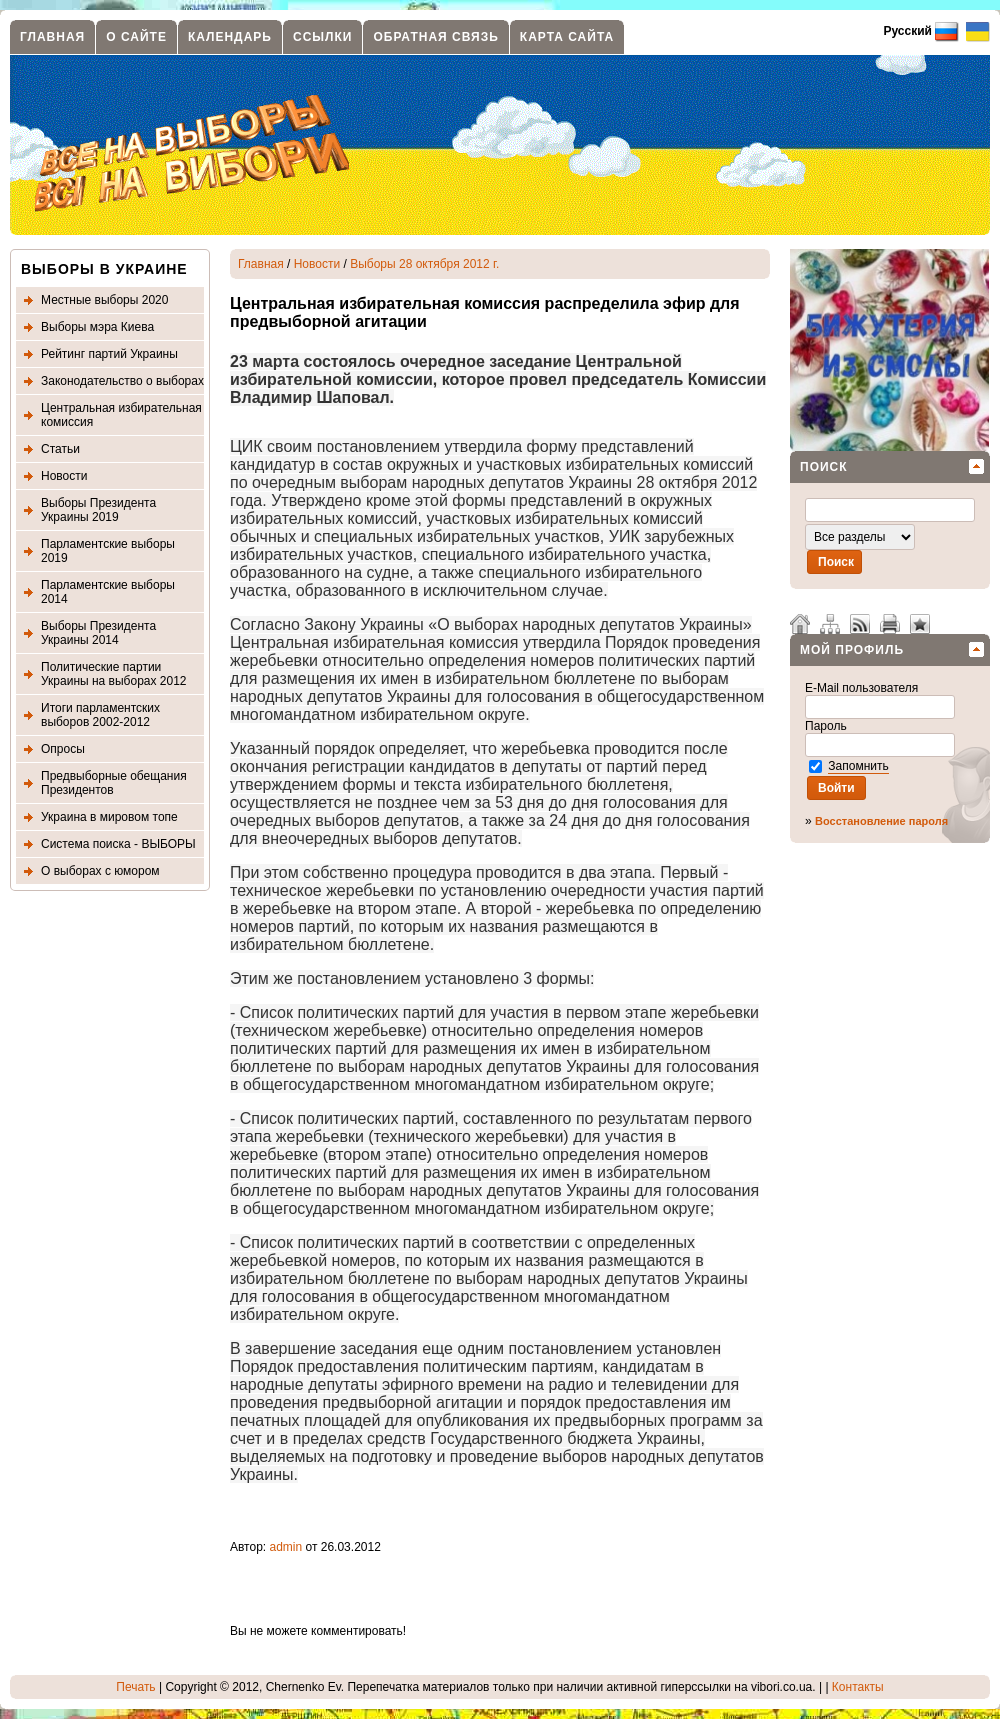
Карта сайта (567, 37)
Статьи (60, 449)
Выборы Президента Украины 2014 (98, 633)
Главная (52, 37)
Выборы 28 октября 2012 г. (424, 264)
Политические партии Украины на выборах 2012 (114, 674)
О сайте (136, 37)
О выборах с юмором (100, 871)
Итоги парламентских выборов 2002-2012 (100, 715)
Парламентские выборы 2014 (108, 592)
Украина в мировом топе (109, 817)
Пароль (827, 726)
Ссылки (322, 37)
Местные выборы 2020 (104, 300)
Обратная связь (435, 37)
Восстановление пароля (881, 821)
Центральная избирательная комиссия (121, 415)
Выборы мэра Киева (97, 327)
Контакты (858, 1687)
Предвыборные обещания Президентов (114, 783)
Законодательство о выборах (122, 381)
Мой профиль (852, 650)
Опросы (63, 749)
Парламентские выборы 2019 (108, 551)
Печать (135, 1687)
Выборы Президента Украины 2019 (98, 510)
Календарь (230, 37)
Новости (64, 476)
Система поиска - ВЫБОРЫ (118, 844)
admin (286, 1547)
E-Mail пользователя (863, 688)
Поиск (824, 467)
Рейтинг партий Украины (109, 354)
